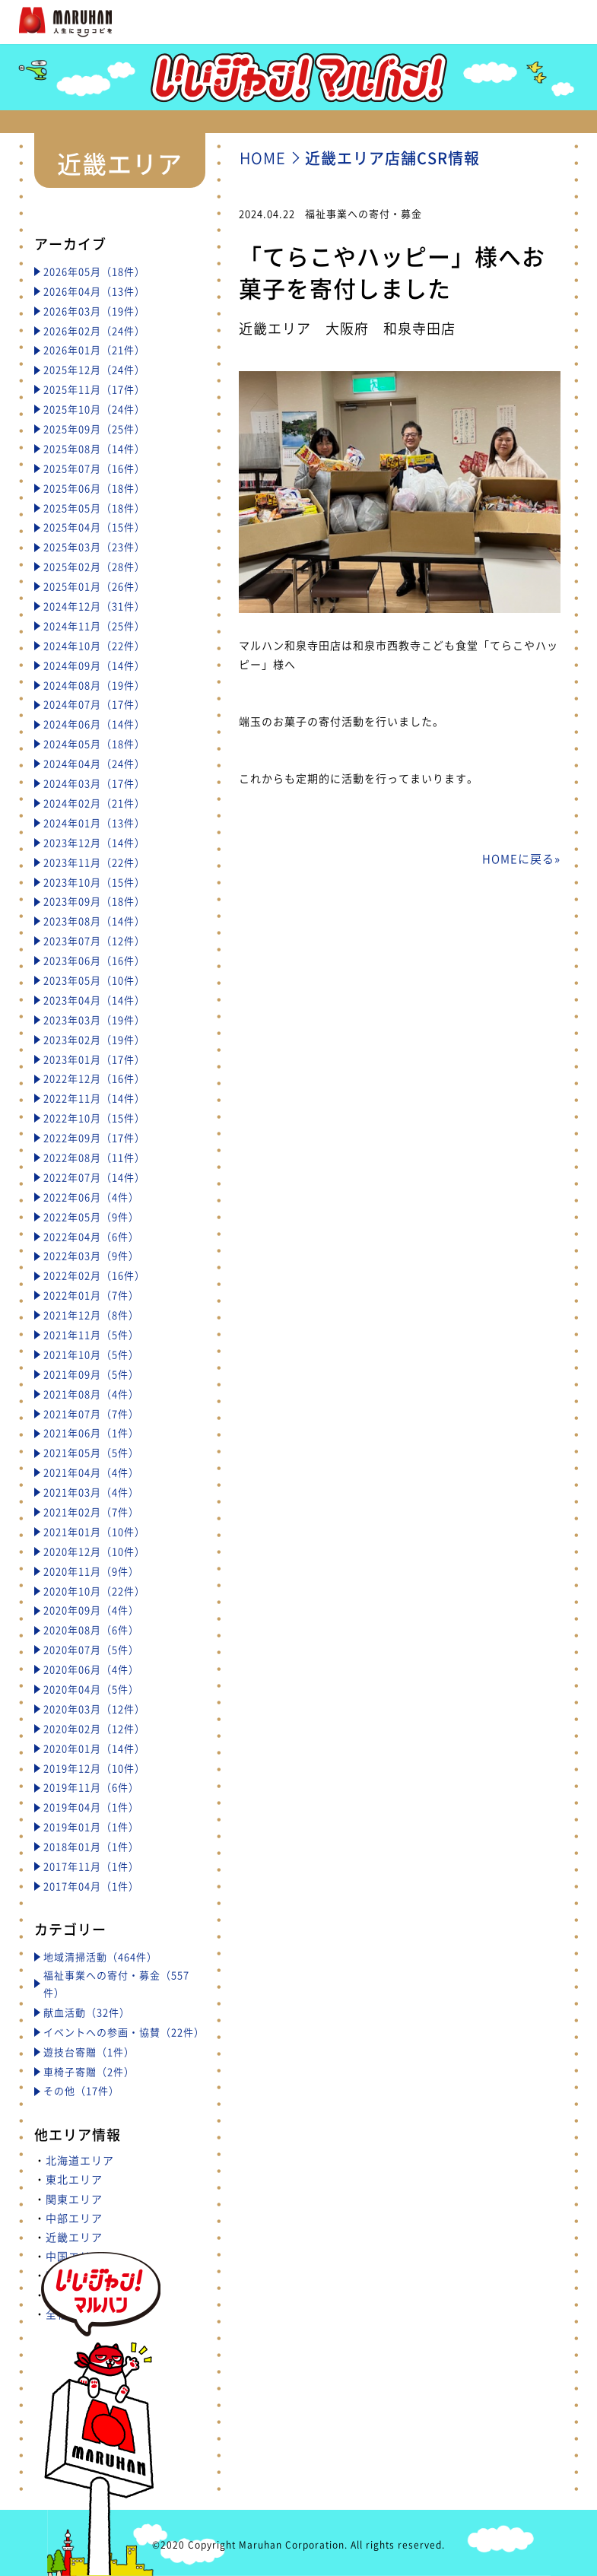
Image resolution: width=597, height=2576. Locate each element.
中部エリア (74, 2217)
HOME (263, 158)
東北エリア (74, 2179)
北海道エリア (80, 2160)
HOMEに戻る (518, 858)
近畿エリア (74, 2236)
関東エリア (74, 2198)
